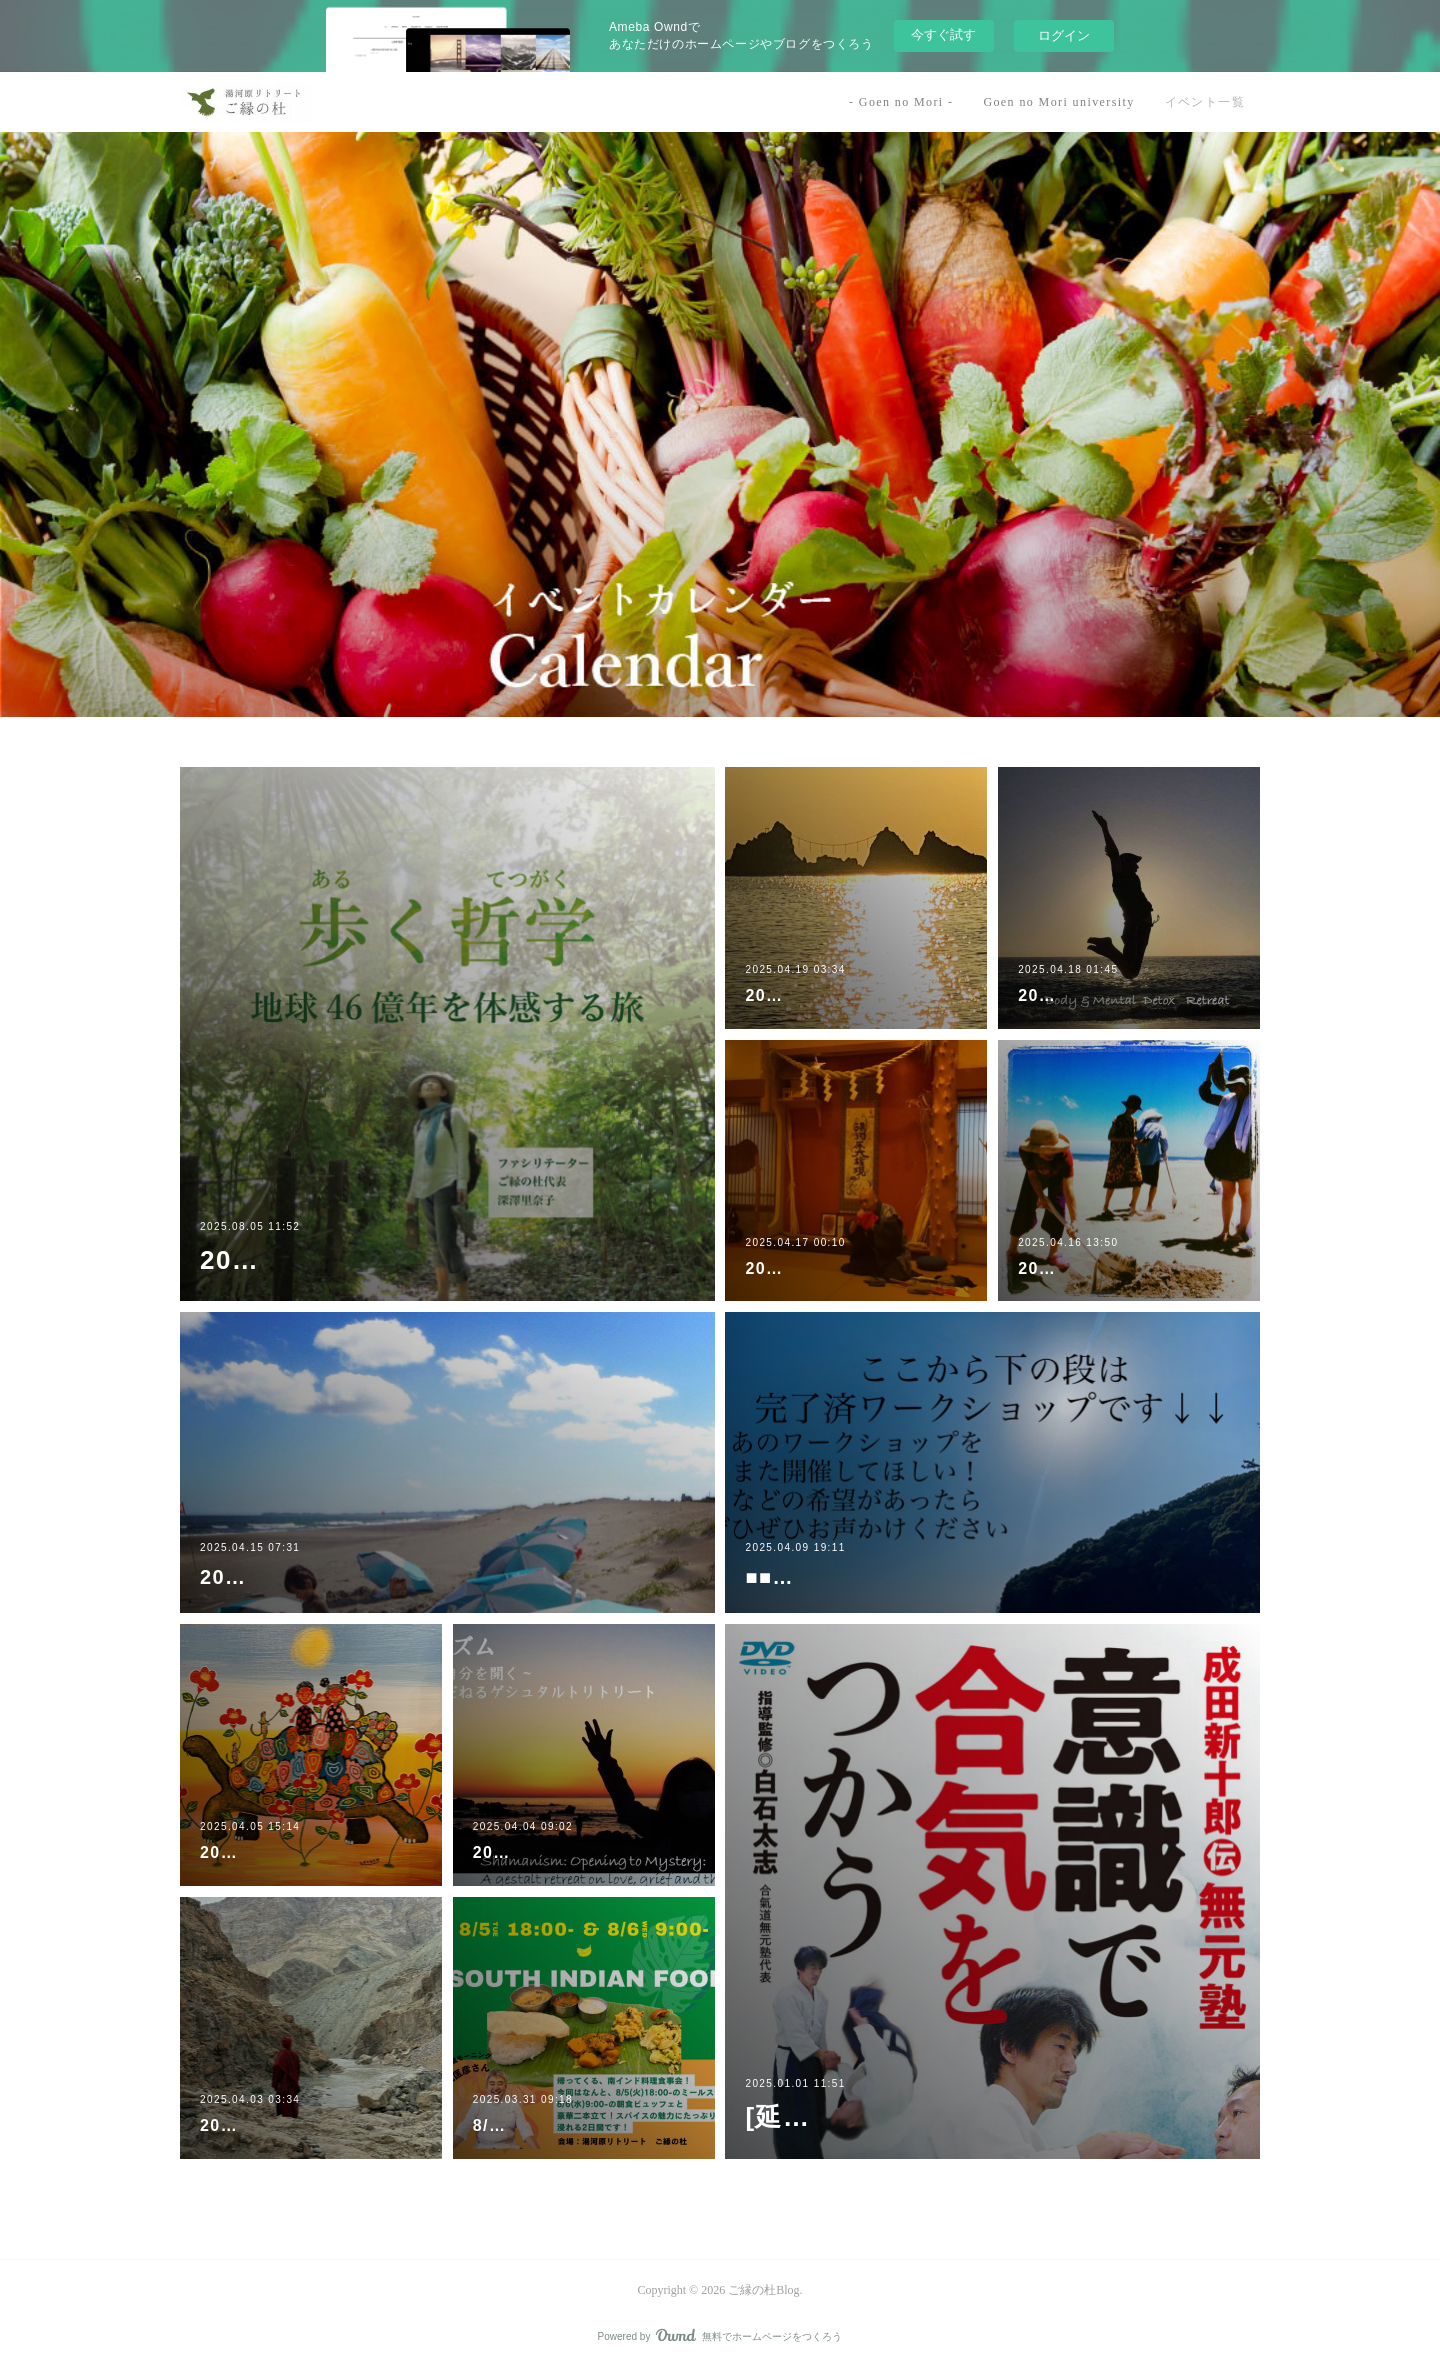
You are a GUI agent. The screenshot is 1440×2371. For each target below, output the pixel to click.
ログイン (1064, 35)
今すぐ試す (943, 34)
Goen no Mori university (1058, 102)
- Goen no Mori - (901, 102)
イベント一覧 (1205, 102)
